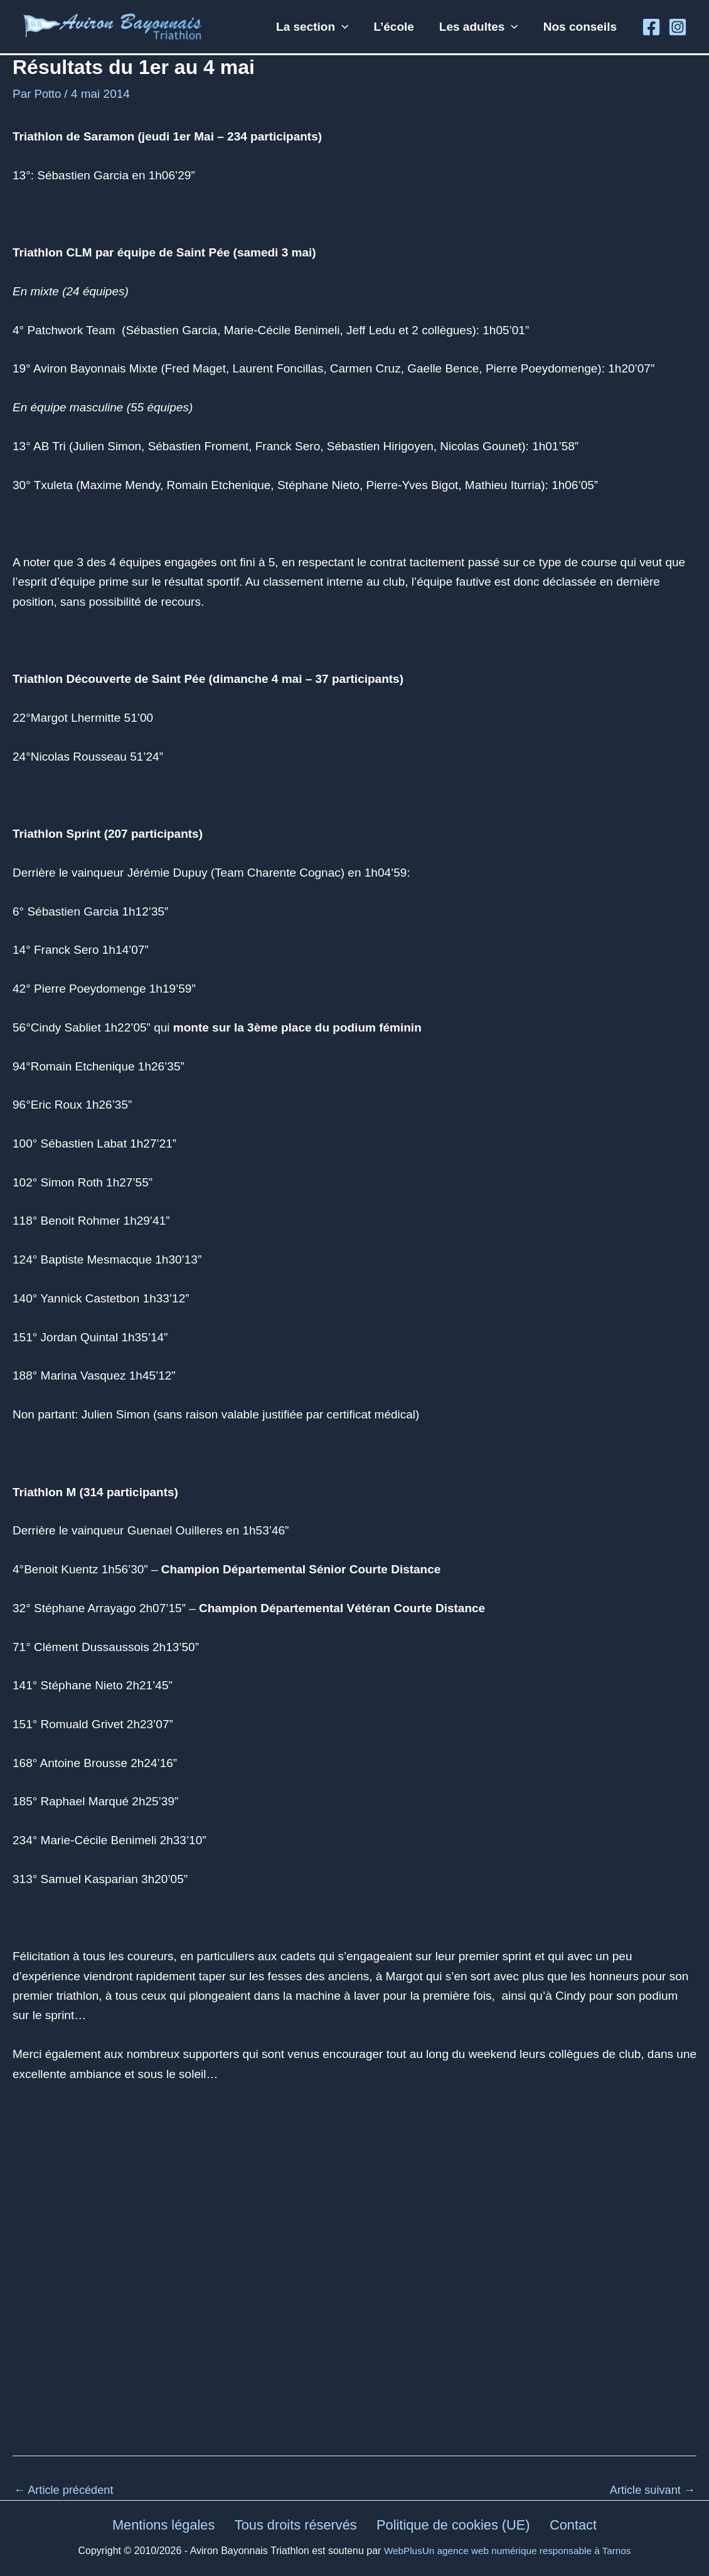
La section (316, 26)
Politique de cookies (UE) (455, 2525)
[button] (346, 26)
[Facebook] (651, 27)
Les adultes (480, 26)
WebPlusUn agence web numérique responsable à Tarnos (507, 2551)
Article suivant (650, 2490)
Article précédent (66, 2490)
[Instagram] (677, 27)
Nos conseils (580, 26)
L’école (396, 26)
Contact (574, 2525)
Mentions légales (164, 2525)
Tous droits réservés (296, 2525)
